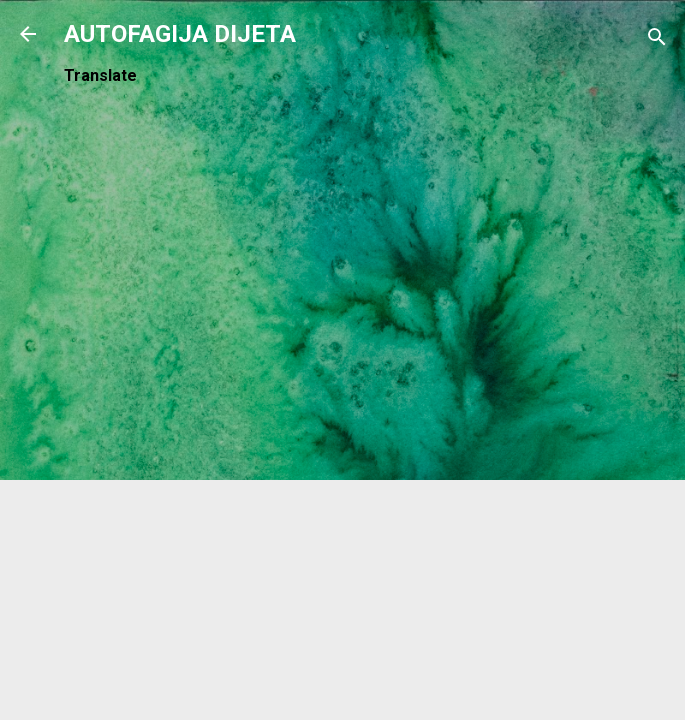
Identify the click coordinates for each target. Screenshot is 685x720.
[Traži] (657, 40)
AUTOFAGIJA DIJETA (180, 34)
